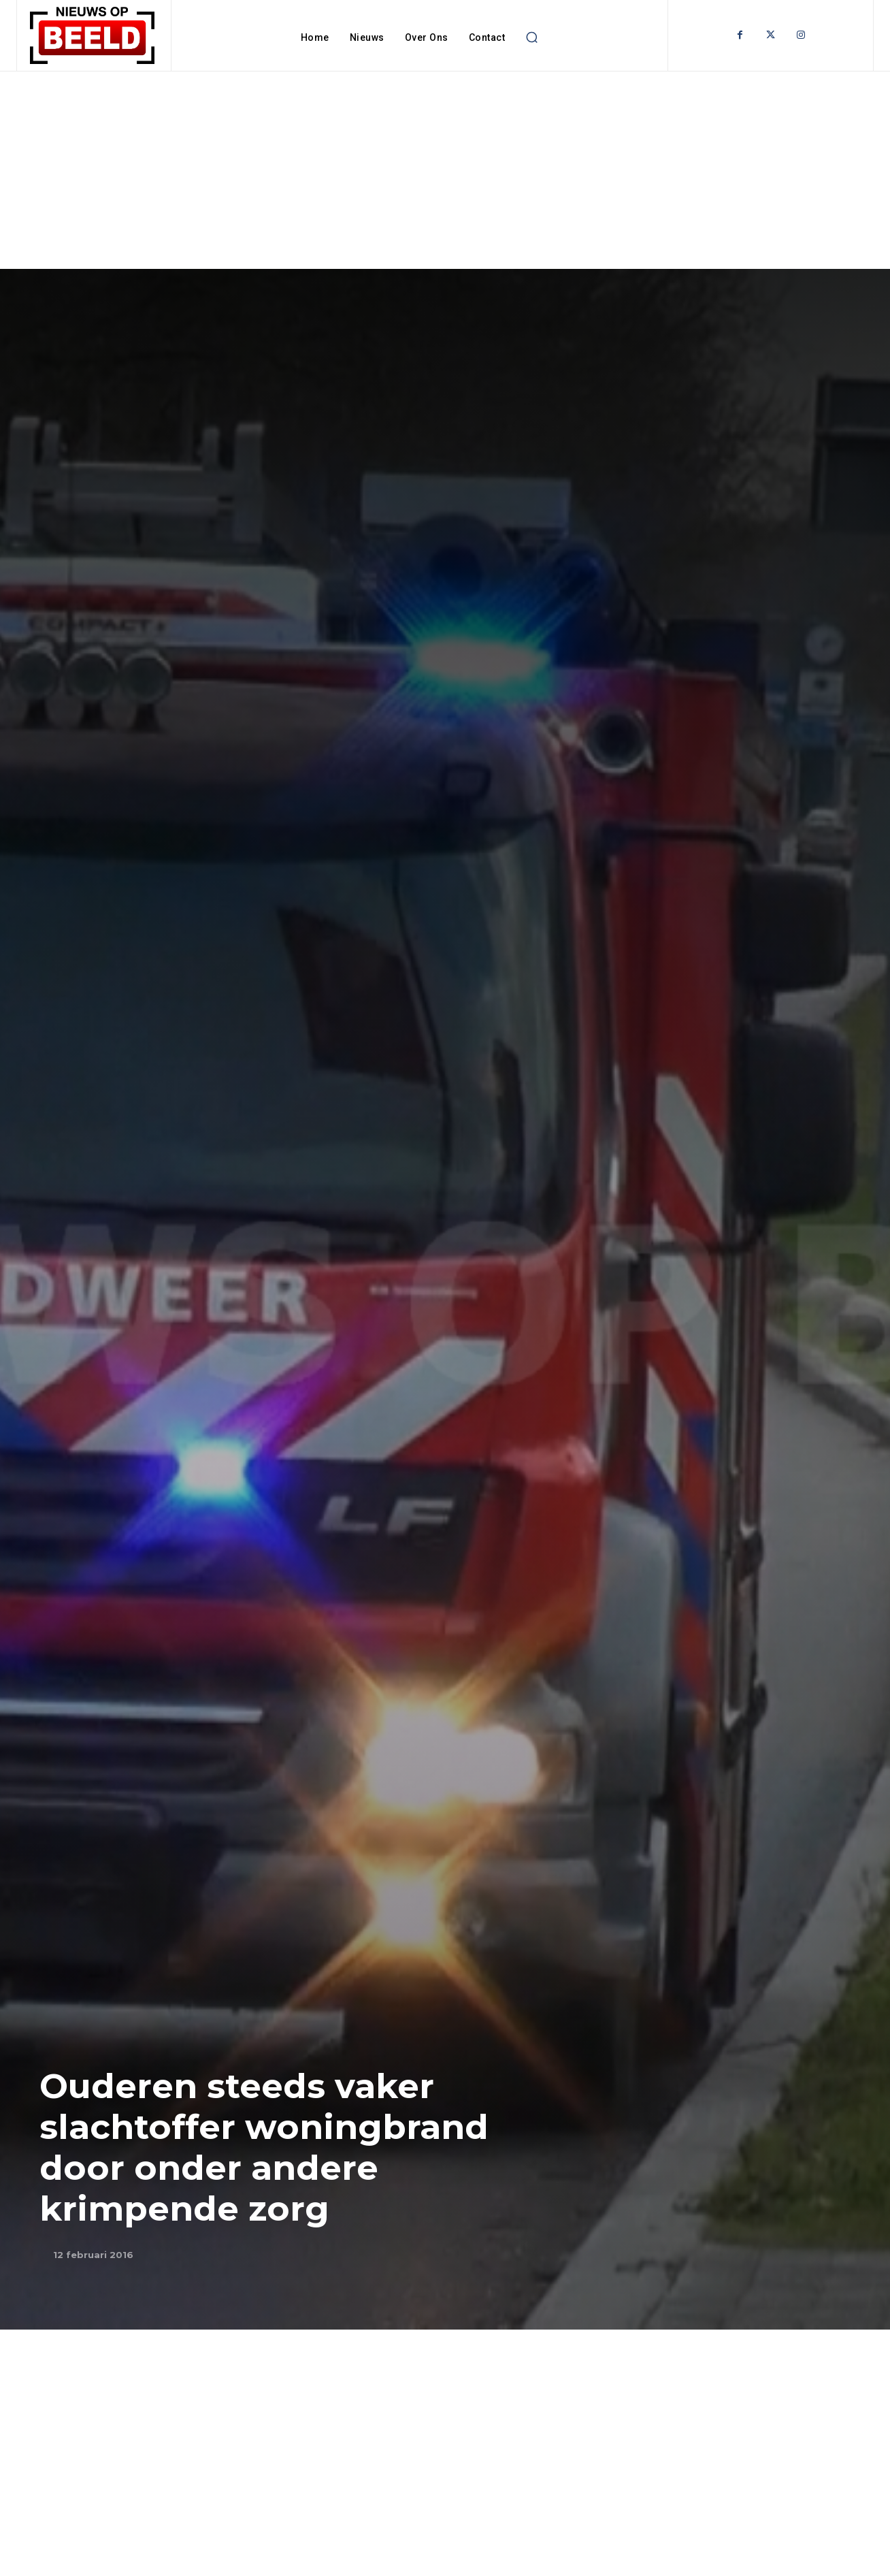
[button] (531, 37)
